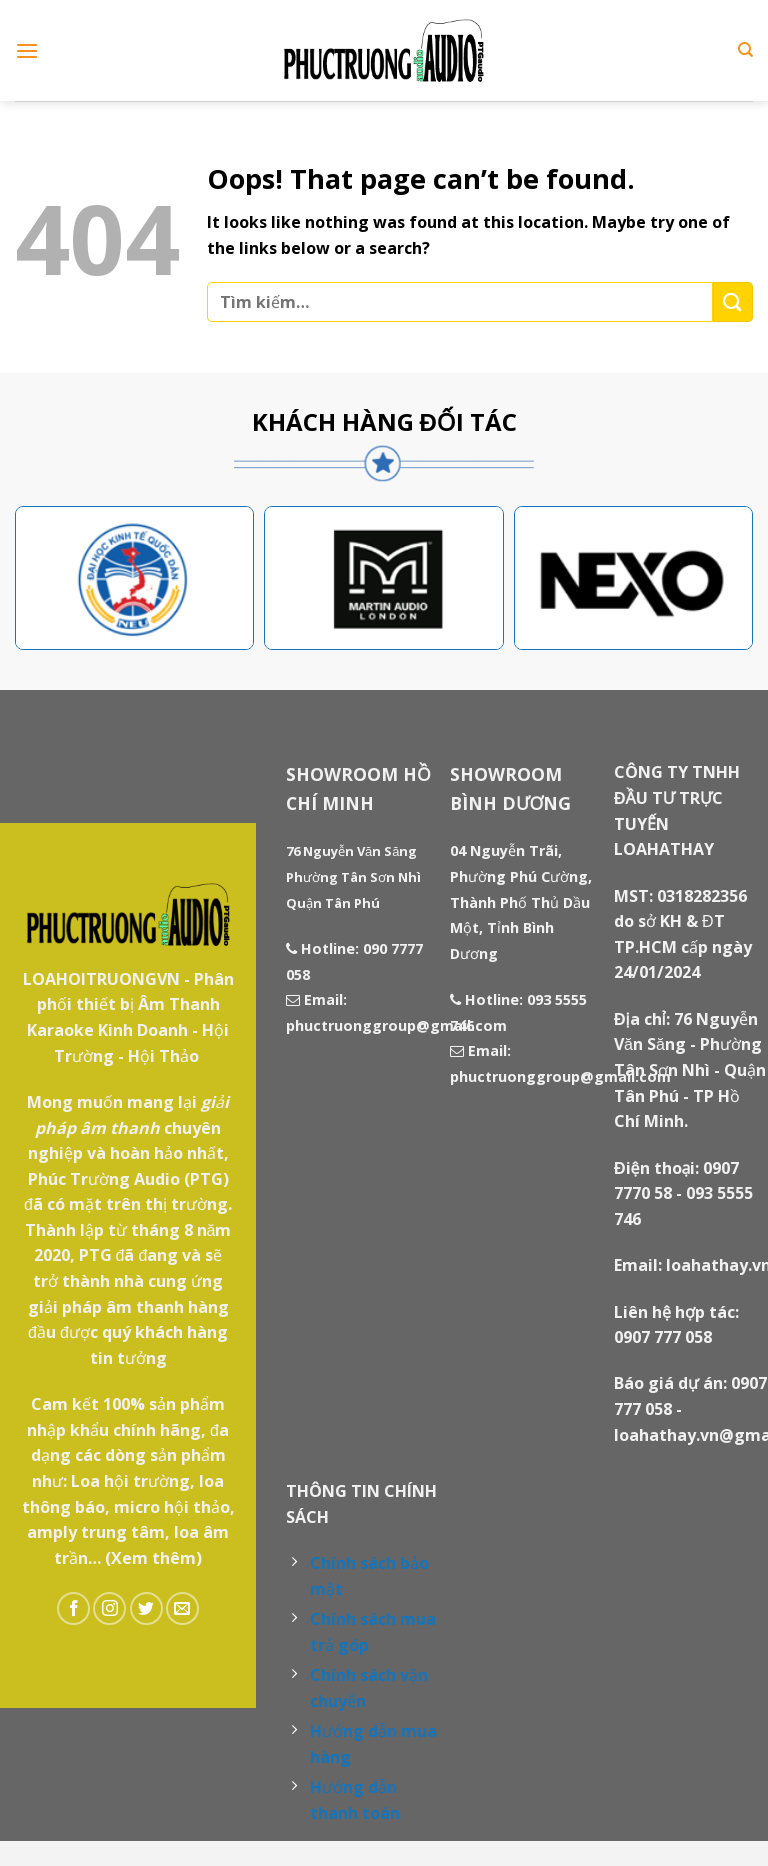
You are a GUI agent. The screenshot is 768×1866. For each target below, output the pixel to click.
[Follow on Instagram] (109, 1608)
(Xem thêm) (153, 1558)
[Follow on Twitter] (146, 1608)
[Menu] (27, 50)
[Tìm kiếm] (745, 50)
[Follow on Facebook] (73, 1608)
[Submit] (733, 301)
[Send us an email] (182, 1608)
